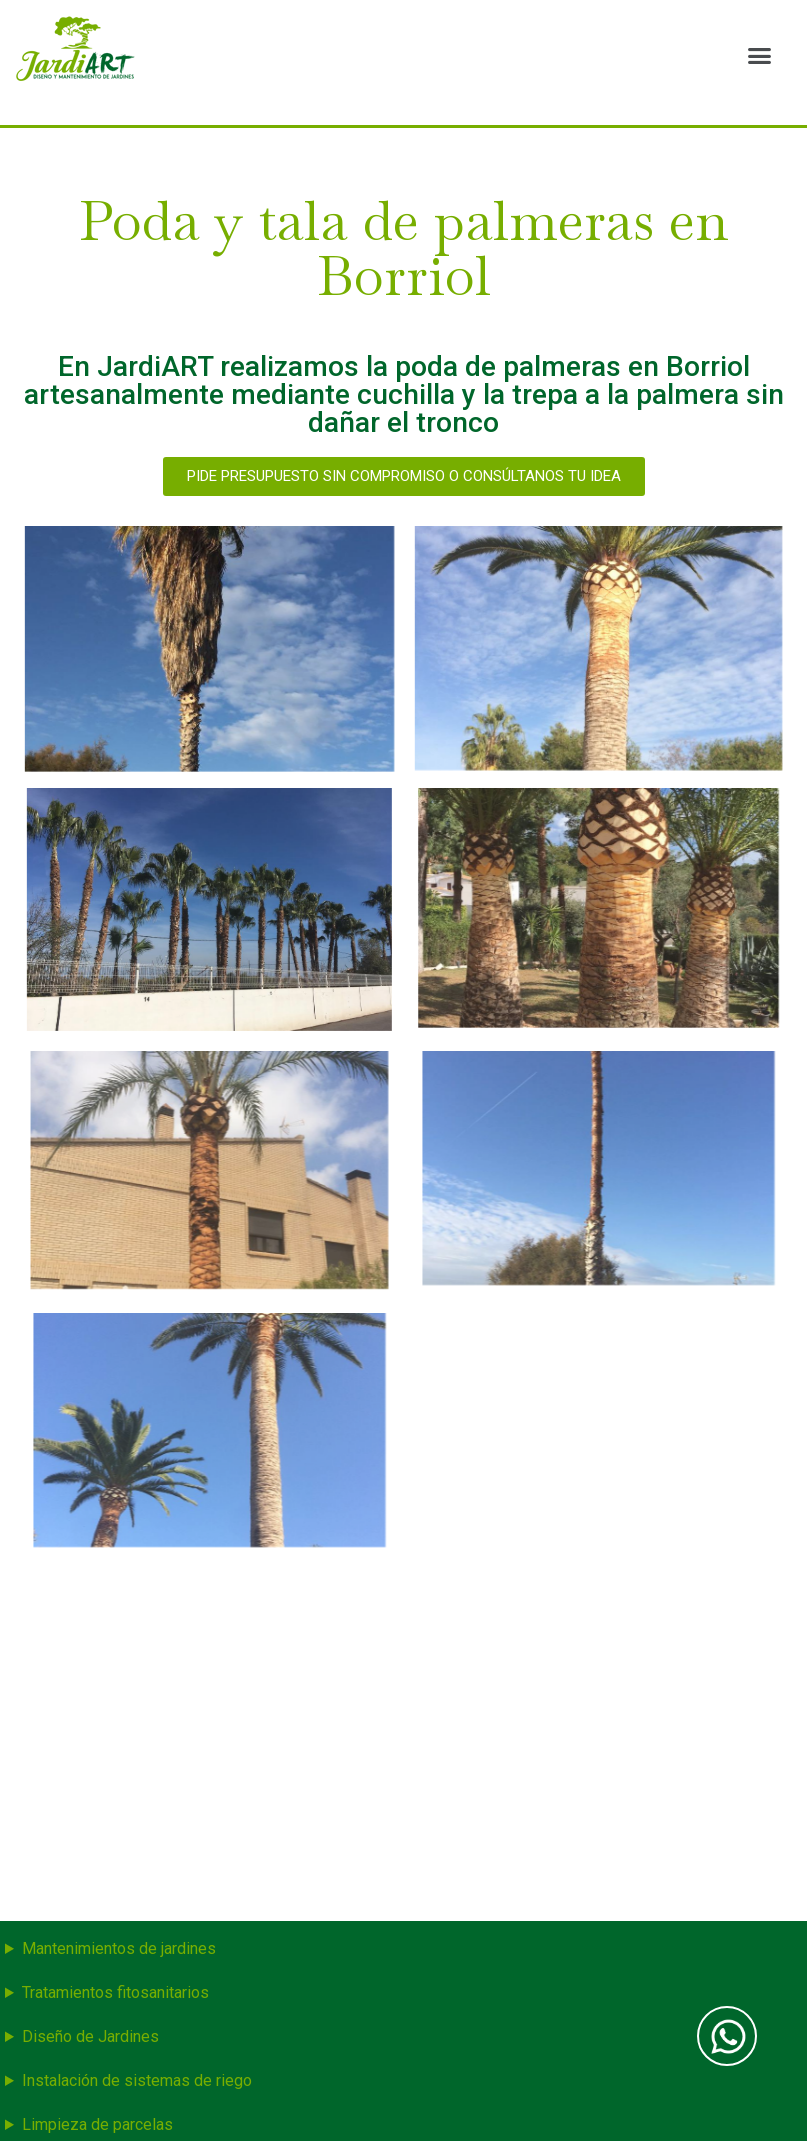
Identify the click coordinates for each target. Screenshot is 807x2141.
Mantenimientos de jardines (119, 1948)
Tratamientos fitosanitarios (115, 1992)
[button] (759, 55)
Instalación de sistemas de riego (137, 2080)
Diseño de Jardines (90, 2036)
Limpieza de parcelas (97, 2124)
